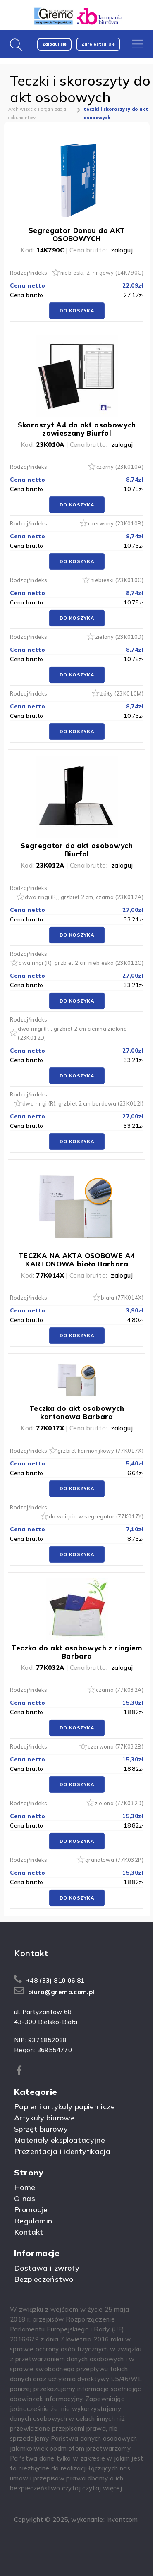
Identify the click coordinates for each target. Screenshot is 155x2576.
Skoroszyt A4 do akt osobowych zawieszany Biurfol (77, 428)
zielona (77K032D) (119, 1803)
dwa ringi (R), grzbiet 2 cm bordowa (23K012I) (82, 1103)
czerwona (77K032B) (115, 1746)
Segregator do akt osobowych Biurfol (77, 849)
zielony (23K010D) (119, 636)
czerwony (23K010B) (115, 523)
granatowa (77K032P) (114, 1859)
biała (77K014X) (122, 1297)
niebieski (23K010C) (117, 580)
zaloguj (122, 250)
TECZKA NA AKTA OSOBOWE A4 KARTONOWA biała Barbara (77, 1259)
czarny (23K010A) (119, 466)
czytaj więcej (102, 2488)
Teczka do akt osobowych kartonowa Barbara (76, 1412)
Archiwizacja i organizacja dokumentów (37, 113)
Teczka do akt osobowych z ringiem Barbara (76, 1651)
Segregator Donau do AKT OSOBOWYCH (77, 234)
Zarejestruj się (98, 44)
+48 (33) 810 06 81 (55, 1980)
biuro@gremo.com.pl (61, 1992)
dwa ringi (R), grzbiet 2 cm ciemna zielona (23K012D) (72, 1033)
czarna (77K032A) (119, 1689)
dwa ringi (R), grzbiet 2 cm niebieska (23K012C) (81, 962)
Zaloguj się (54, 44)
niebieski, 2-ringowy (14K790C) (101, 272)
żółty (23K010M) (121, 693)
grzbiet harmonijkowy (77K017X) (100, 1450)
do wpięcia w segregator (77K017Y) (96, 1516)
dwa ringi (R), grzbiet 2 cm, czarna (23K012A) (84, 897)
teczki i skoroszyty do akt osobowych (115, 113)
